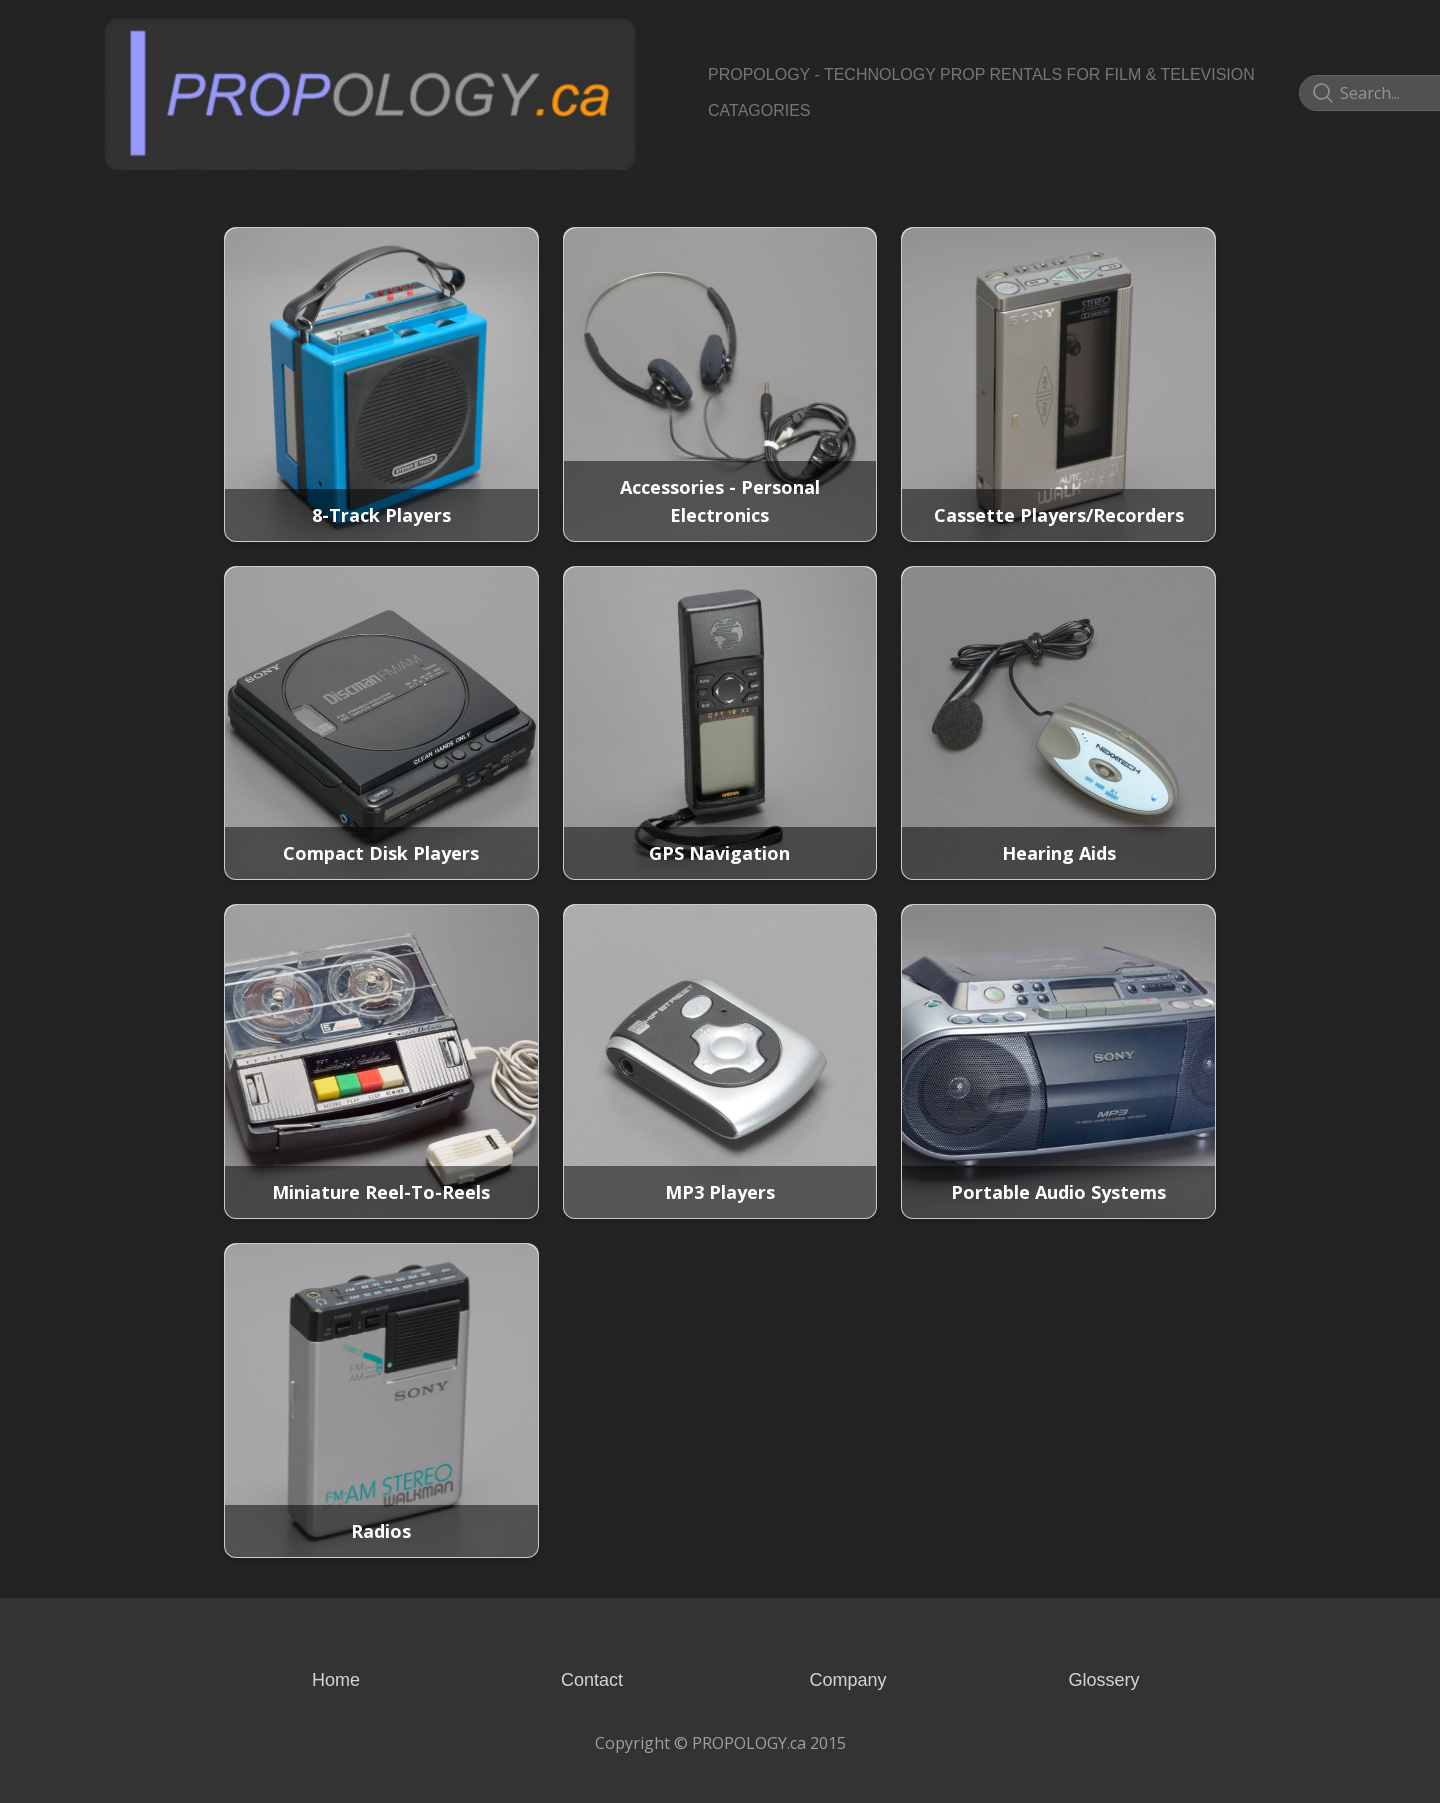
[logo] (370, 93)
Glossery (1103, 1680)
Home (336, 1680)
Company (847, 1680)
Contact (592, 1680)
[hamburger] (660, 36)
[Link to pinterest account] (1293, 93)
